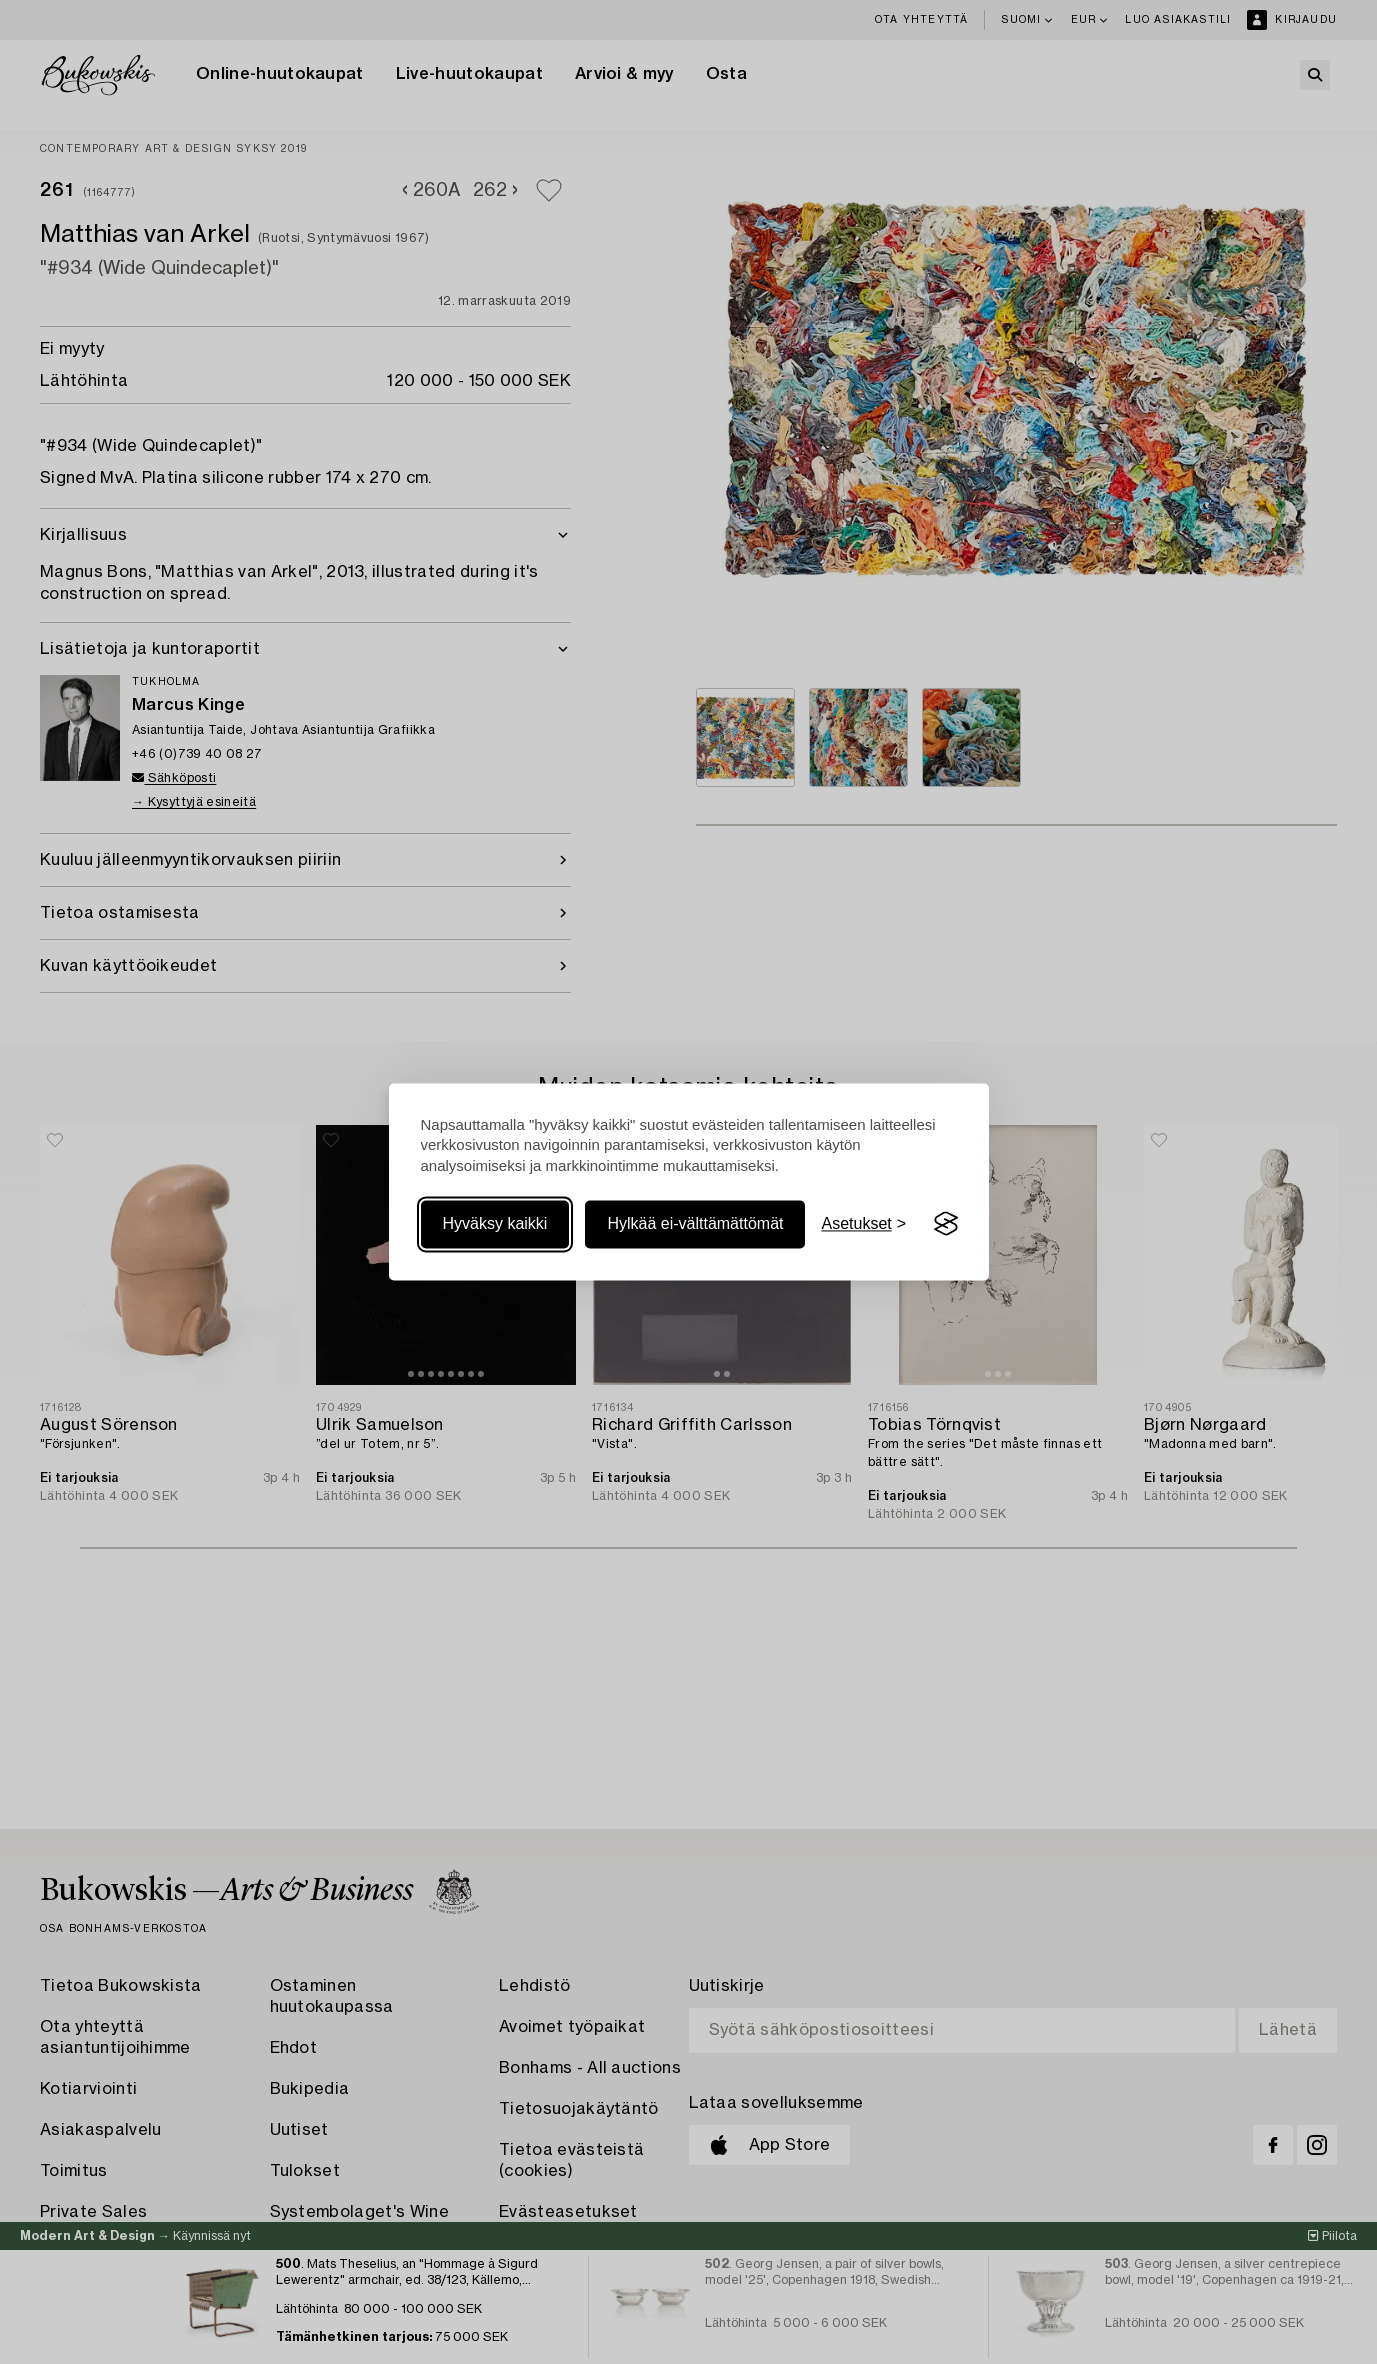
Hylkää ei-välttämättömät (695, 1223)
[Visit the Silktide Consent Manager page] (946, 1224)
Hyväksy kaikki (495, 1223)
